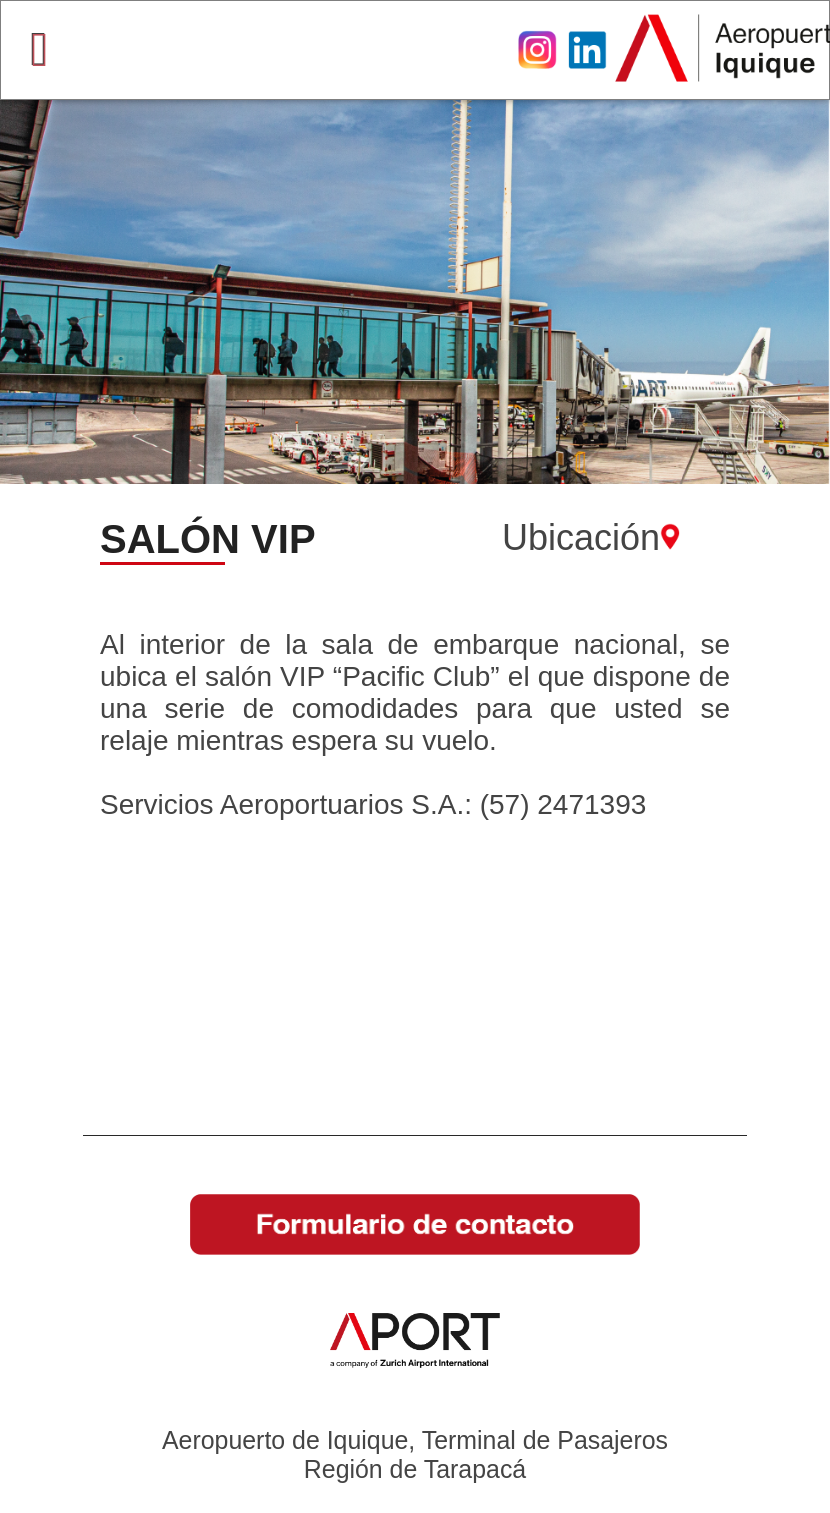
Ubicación (591, 537)
